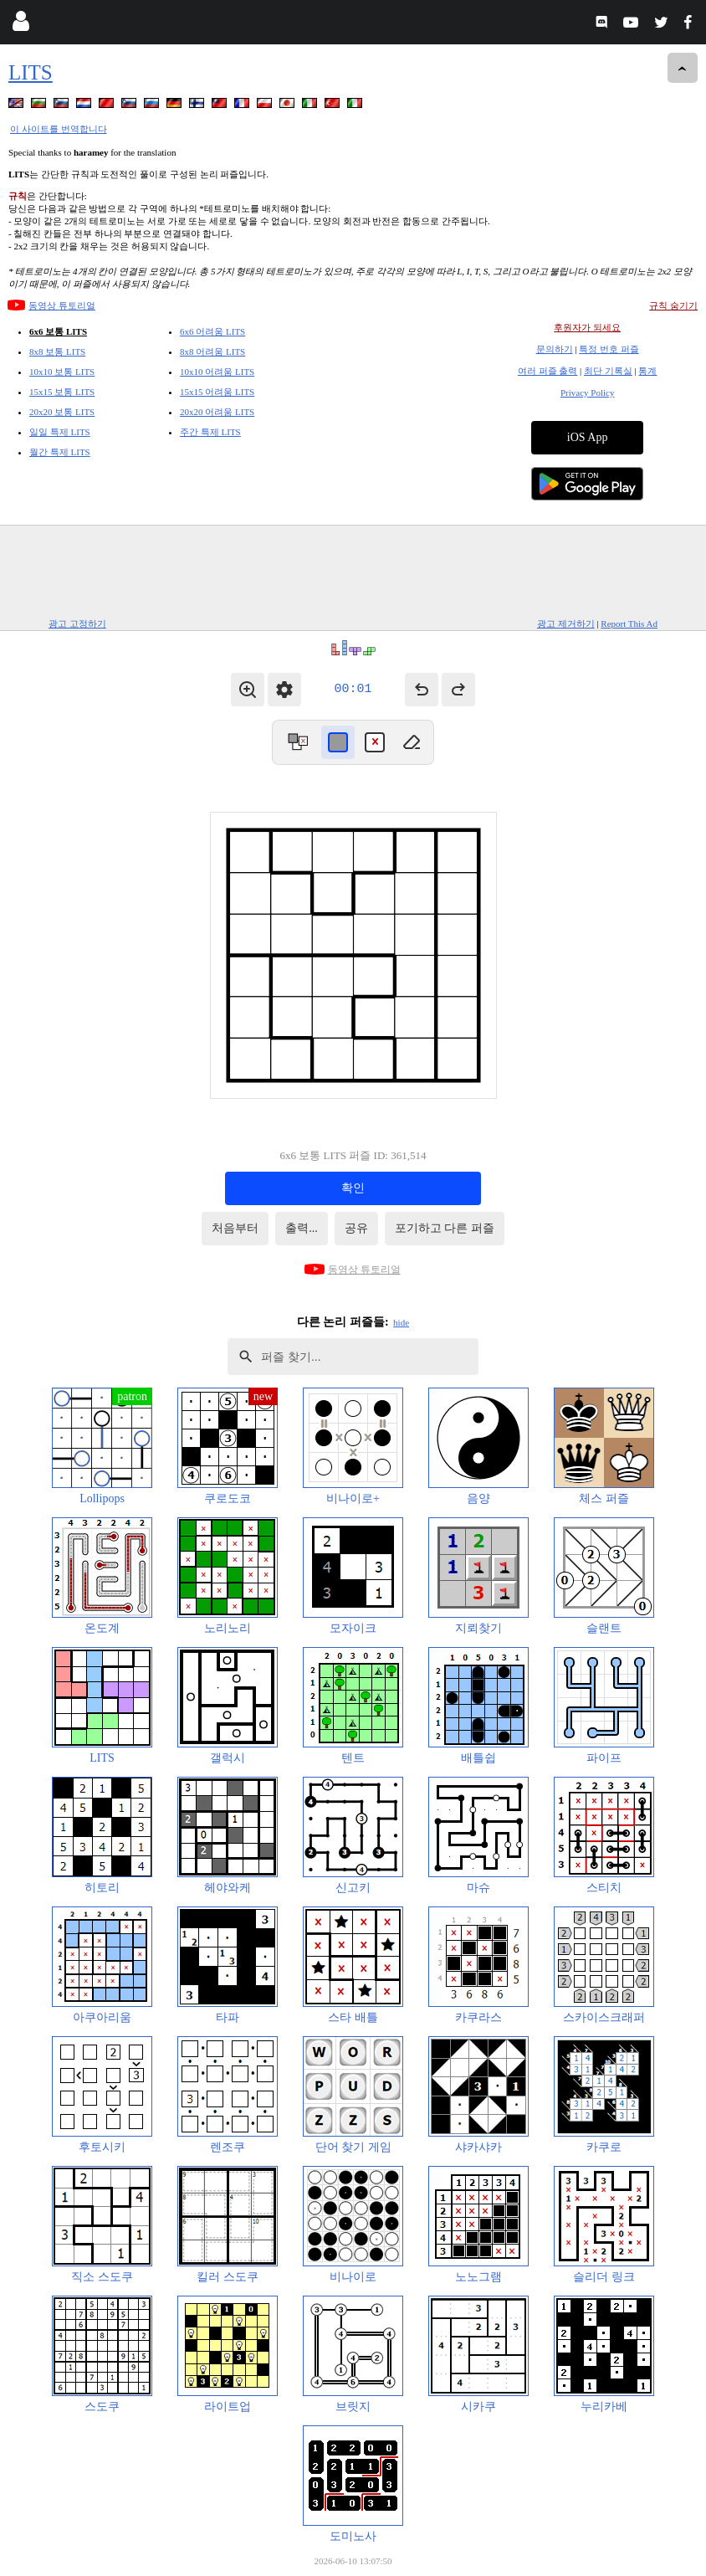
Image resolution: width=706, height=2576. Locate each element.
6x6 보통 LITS (58, 331)
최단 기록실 (608, 371)
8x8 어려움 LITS (212, 351)
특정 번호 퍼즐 (609, 349)
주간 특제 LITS (210, 432)
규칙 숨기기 (673, 305)
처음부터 (235, 1228)
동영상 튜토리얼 (61, 305)
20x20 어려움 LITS (217, 412)
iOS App (587, 437)
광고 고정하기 (77, 623)
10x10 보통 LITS (62, 372)
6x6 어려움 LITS (212, 331)
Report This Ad (629, 623)
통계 (647, 371)
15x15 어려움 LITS (217, 392)
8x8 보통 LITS (57, 351)
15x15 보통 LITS (62, 392)
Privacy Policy (587, 392)
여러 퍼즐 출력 (548, 371)
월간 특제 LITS (59, 452)
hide (401, 1322)
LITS (30, 72)
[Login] (20, 25)
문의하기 (554, 349)
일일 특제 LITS (59, 432)
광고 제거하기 (566, 623)
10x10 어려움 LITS (217, 372)
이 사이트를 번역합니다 (58, 129)
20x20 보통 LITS (62, 412)
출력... (301, 1228)
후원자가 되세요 (587, 327)
